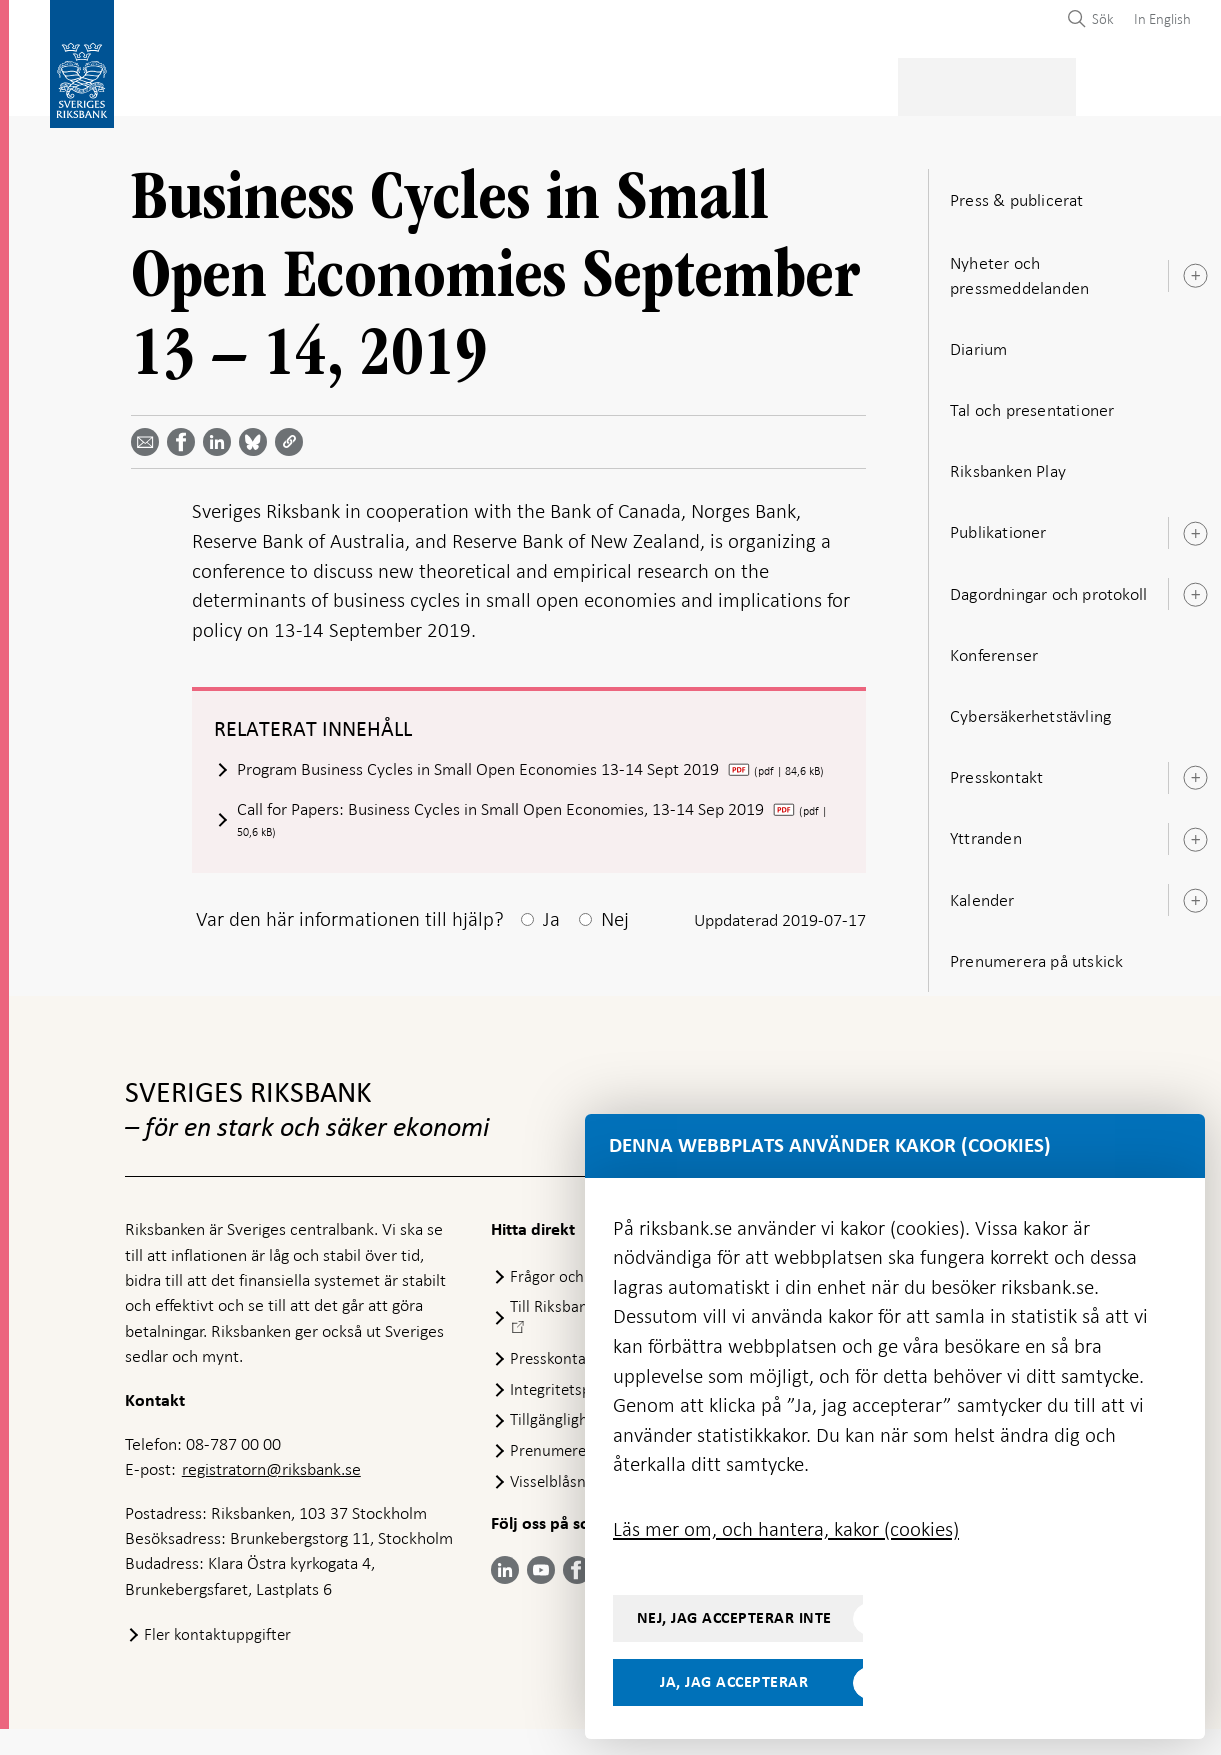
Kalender (982, 890)
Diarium (978, 339)
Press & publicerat (896, 81)
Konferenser (994, 645)
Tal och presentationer (1032, 400)
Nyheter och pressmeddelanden (1019, 264)
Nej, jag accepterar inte (734, 1618)
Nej (615, 945)
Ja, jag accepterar (734, 1682)
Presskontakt (996, 767)
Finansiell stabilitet (629, 81)
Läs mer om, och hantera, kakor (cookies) (786, 1529)
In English (1162, 19)
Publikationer (998, 522)
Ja (551, 945)
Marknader (768, 81)
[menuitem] (1157, 18)
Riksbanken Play (1008, 461)
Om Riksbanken (1035, 81)
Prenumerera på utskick (1036, 951)
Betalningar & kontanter (309, 81)
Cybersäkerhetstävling (1030, 706)
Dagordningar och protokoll (1048, 584)
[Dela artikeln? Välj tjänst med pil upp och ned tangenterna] (221, 432)
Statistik (161, 81)
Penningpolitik (478, 81)
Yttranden (986, 828)
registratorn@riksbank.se (271, 1495)
